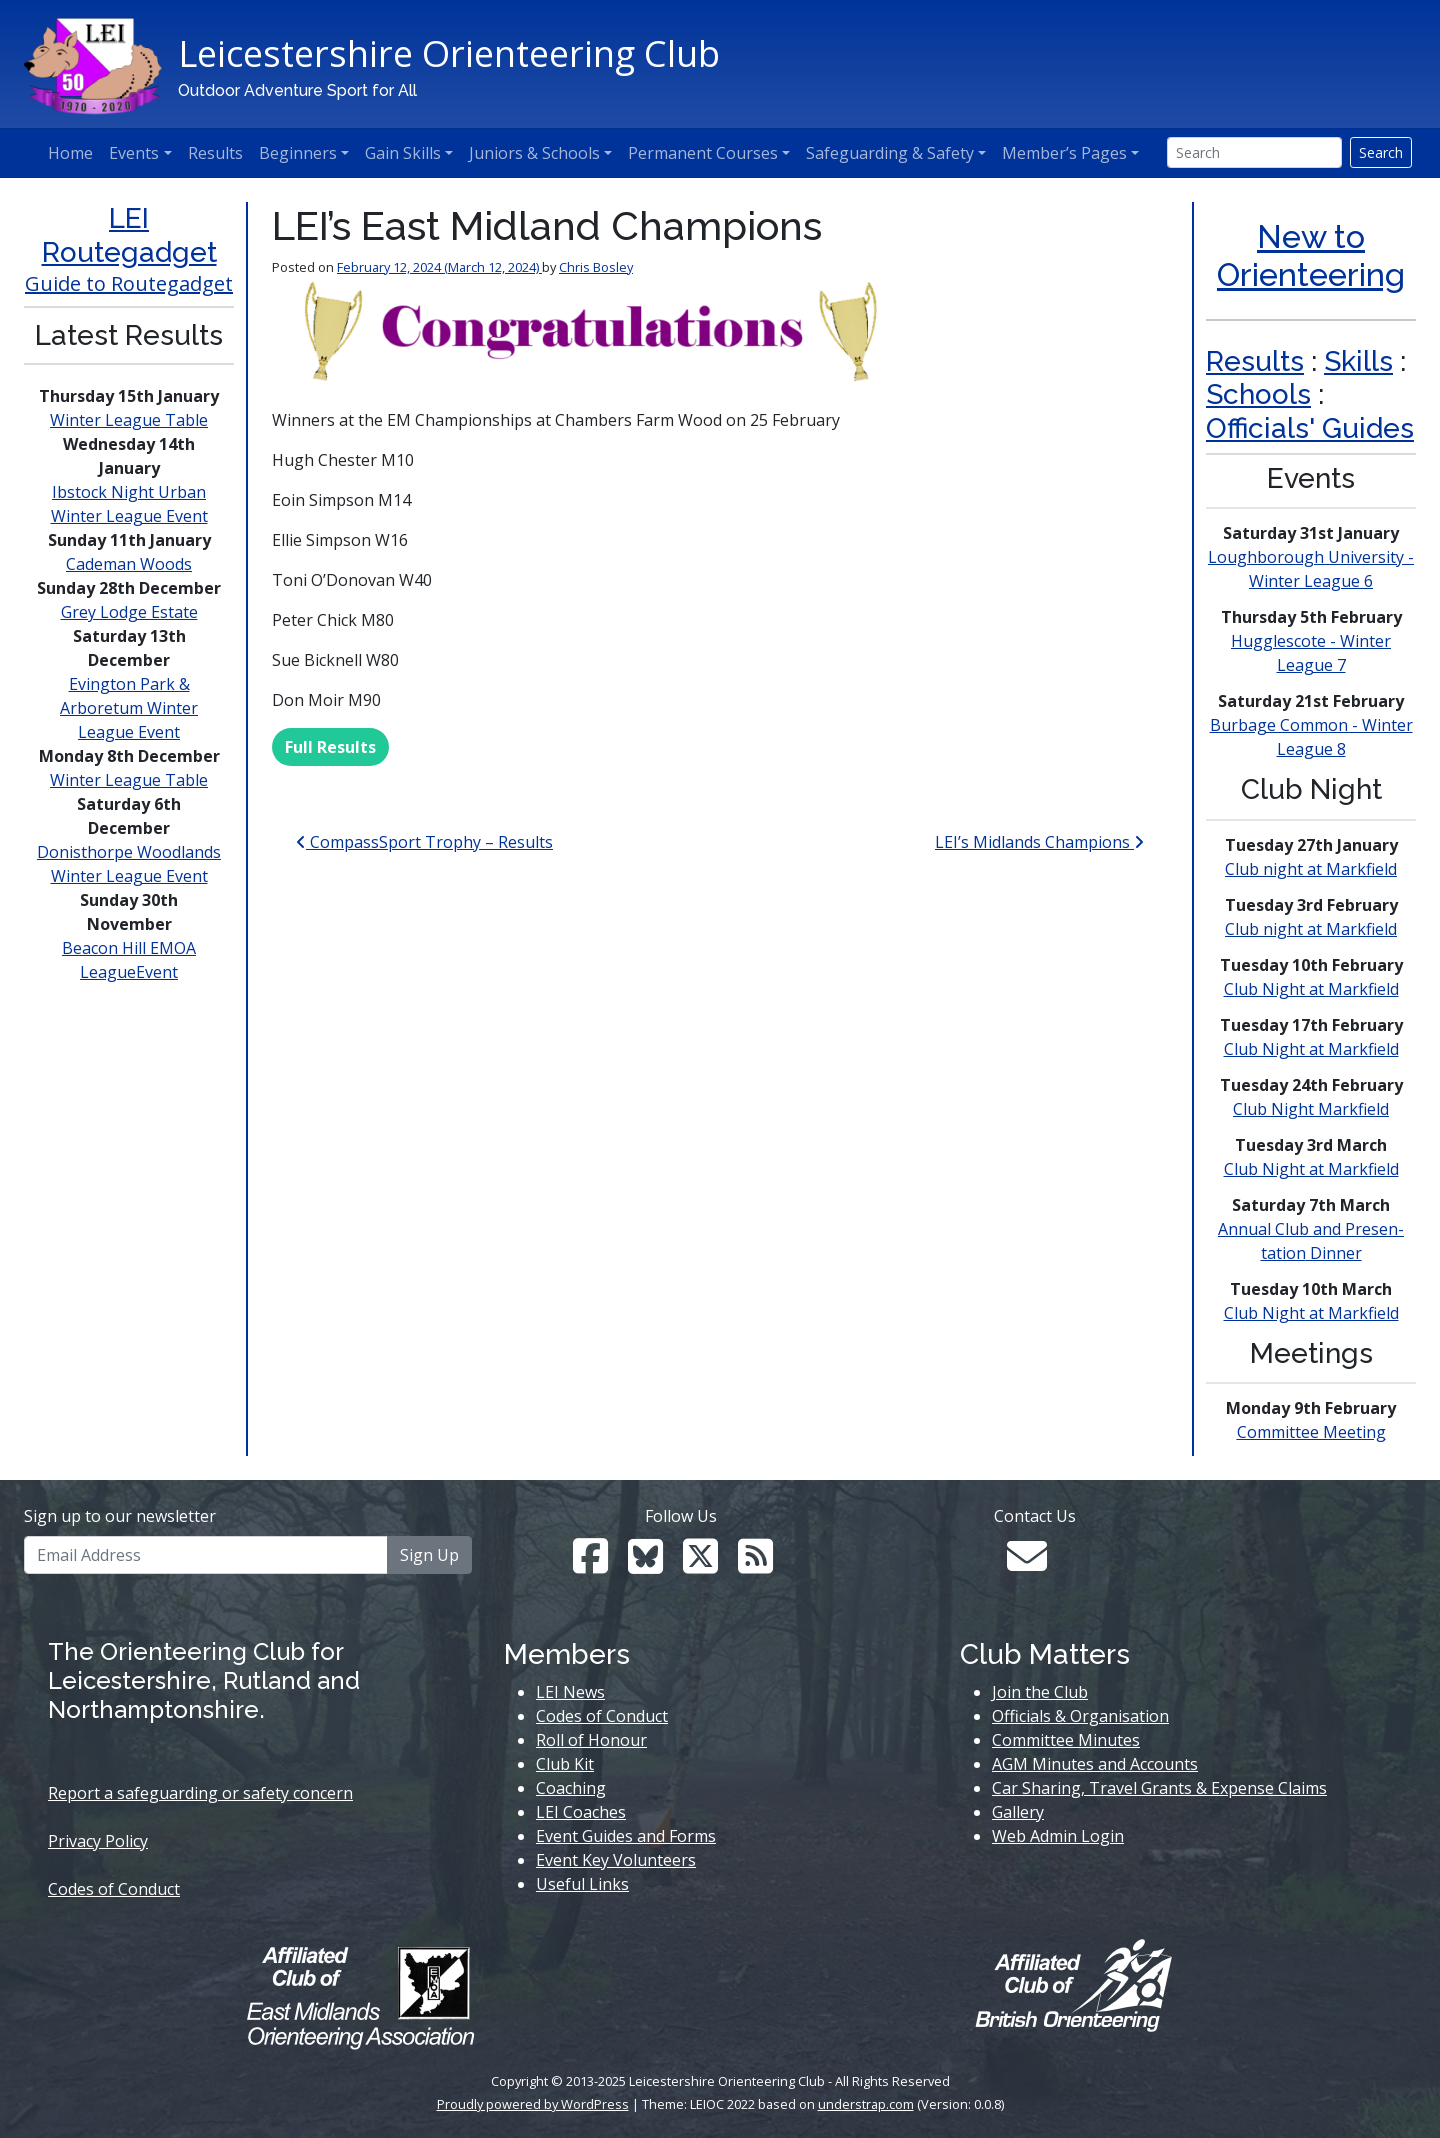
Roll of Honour (591, 1740)
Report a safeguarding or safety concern (200, 1793)
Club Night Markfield (1311, 1109)
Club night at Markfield (1311, 869)
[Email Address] (206, 1555)
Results (215, 153)
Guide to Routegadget (129, 283)
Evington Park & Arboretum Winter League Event (129, 708)
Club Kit (565, 1764)
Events (134, 153)
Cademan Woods (129, 564)
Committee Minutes (1066, 1740)
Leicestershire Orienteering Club (449, 53)
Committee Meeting (1311, 1432)
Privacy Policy (98, 1841)
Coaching (571, 1788)
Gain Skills (403, 153)
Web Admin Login (1058, 1836)
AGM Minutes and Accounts (1095, 1764)
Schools (1258, 394)
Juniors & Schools (534, 153)
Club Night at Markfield (1311, 989)
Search (1381, 152)
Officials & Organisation (1080, 1716)
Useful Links (582, 1884)
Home (70, 153)
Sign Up (429, 1555)
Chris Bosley (596, 267)
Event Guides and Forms (626, 1836)
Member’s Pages (1064, 153)
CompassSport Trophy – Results (424, 842)
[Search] (1254, 152)
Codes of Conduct (114, 1889)
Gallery (1018, 1812)
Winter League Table (129, 420)
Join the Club (1040, 1692)
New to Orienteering (1311, 255)
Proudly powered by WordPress (533, 2104)
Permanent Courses (703, 153)
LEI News (570, 1692)
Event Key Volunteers (616, 1860)
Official (1250, 428)
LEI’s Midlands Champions (1039, 842)
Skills (1358, 361)
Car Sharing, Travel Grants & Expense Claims (1159, 1788)
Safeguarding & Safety (890, 153)
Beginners (298, 153)
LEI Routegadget (129, 235)
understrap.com (866, 2104)
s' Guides (1354, 428)
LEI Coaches (581, 1812)
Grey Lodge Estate (129, 612)
